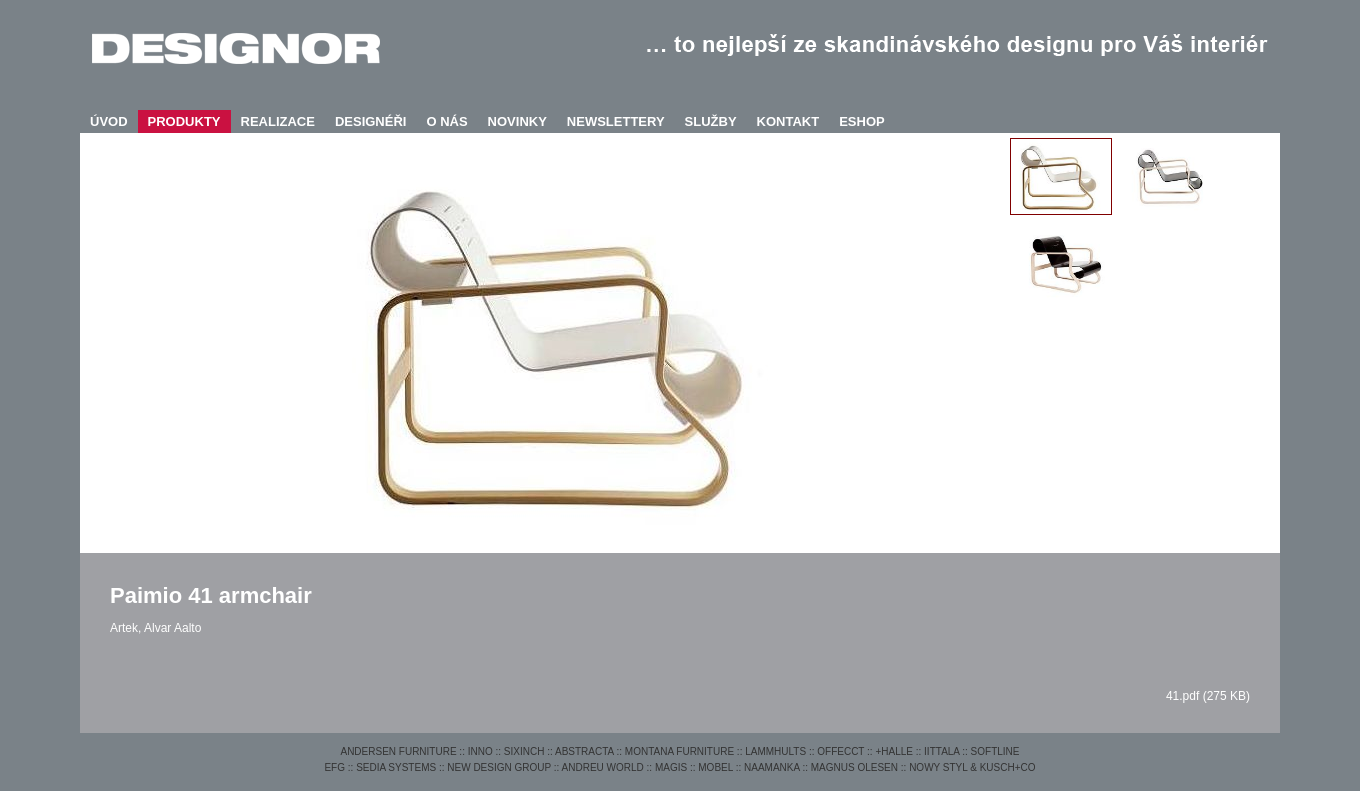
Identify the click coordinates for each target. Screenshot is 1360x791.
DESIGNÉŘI (371, 121)
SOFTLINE (995, 751)
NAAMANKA (772, 767)
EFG (334, 767)
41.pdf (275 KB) (1208, 696)
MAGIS (671, 767)
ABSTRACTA (584, 751)
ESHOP (862, 121)
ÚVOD (109, 121)
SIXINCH (524, 751)
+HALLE (894, 751)
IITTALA (941, 751)
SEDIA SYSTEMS (396, 767)
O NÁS (446, 121)
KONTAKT (788, 121)
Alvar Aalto (172, 628)
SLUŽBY (711, 121)
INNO (480, 751)
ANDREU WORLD (603, 767)
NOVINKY (517, 121)
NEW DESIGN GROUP (499, 767)
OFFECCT (840, 751)
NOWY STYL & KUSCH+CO (972, 767)
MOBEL (715, 767)
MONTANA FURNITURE (679, 751)
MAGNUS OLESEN (854, 767)
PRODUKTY (184, 121)
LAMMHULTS (775, 751)
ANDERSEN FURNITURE (398, 751)
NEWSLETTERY (616, 121)
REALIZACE (278, 121)
